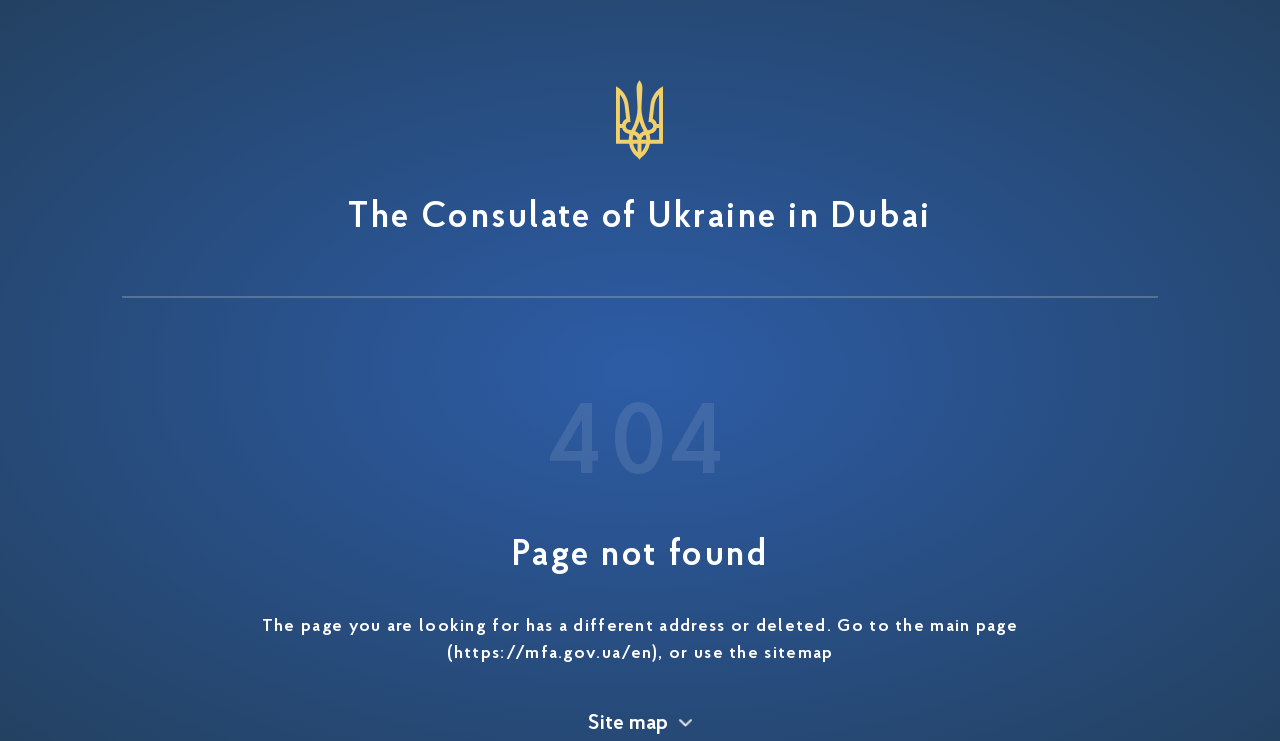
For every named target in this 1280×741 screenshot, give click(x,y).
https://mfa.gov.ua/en (553, 654)
